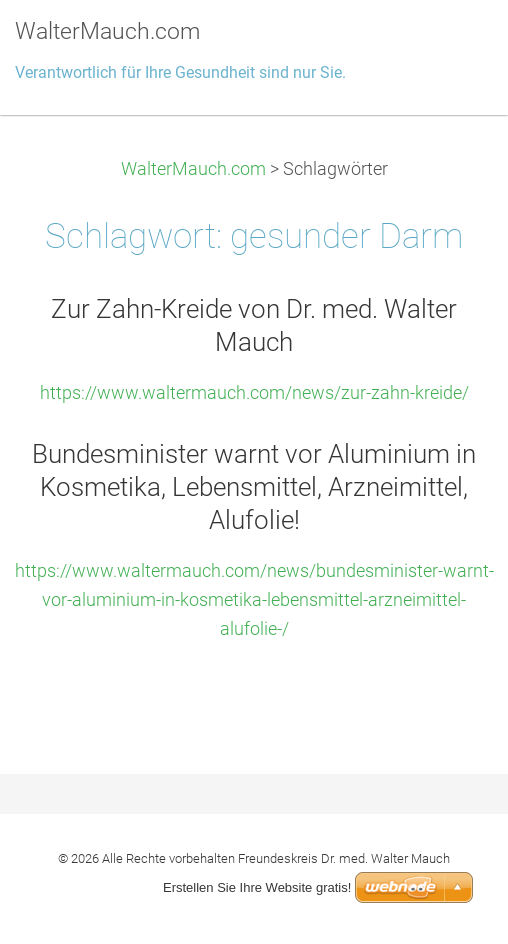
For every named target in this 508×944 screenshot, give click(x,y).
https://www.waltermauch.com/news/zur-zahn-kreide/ (254, 393)
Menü (453, 45)
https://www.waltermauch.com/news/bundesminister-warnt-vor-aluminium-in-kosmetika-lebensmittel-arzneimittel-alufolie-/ (254, 600)
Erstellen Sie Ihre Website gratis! (257, 887)
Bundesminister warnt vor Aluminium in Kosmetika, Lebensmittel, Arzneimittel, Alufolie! (254, 487)
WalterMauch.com (193, 169)
